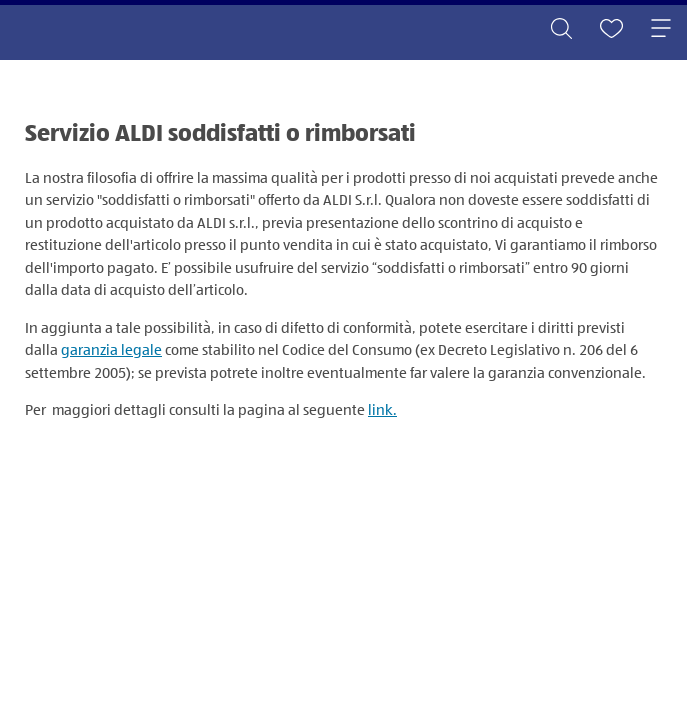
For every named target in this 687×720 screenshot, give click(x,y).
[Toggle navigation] (661, 30)
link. (382, 410)
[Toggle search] (561, 30)
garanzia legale (111, 350)
